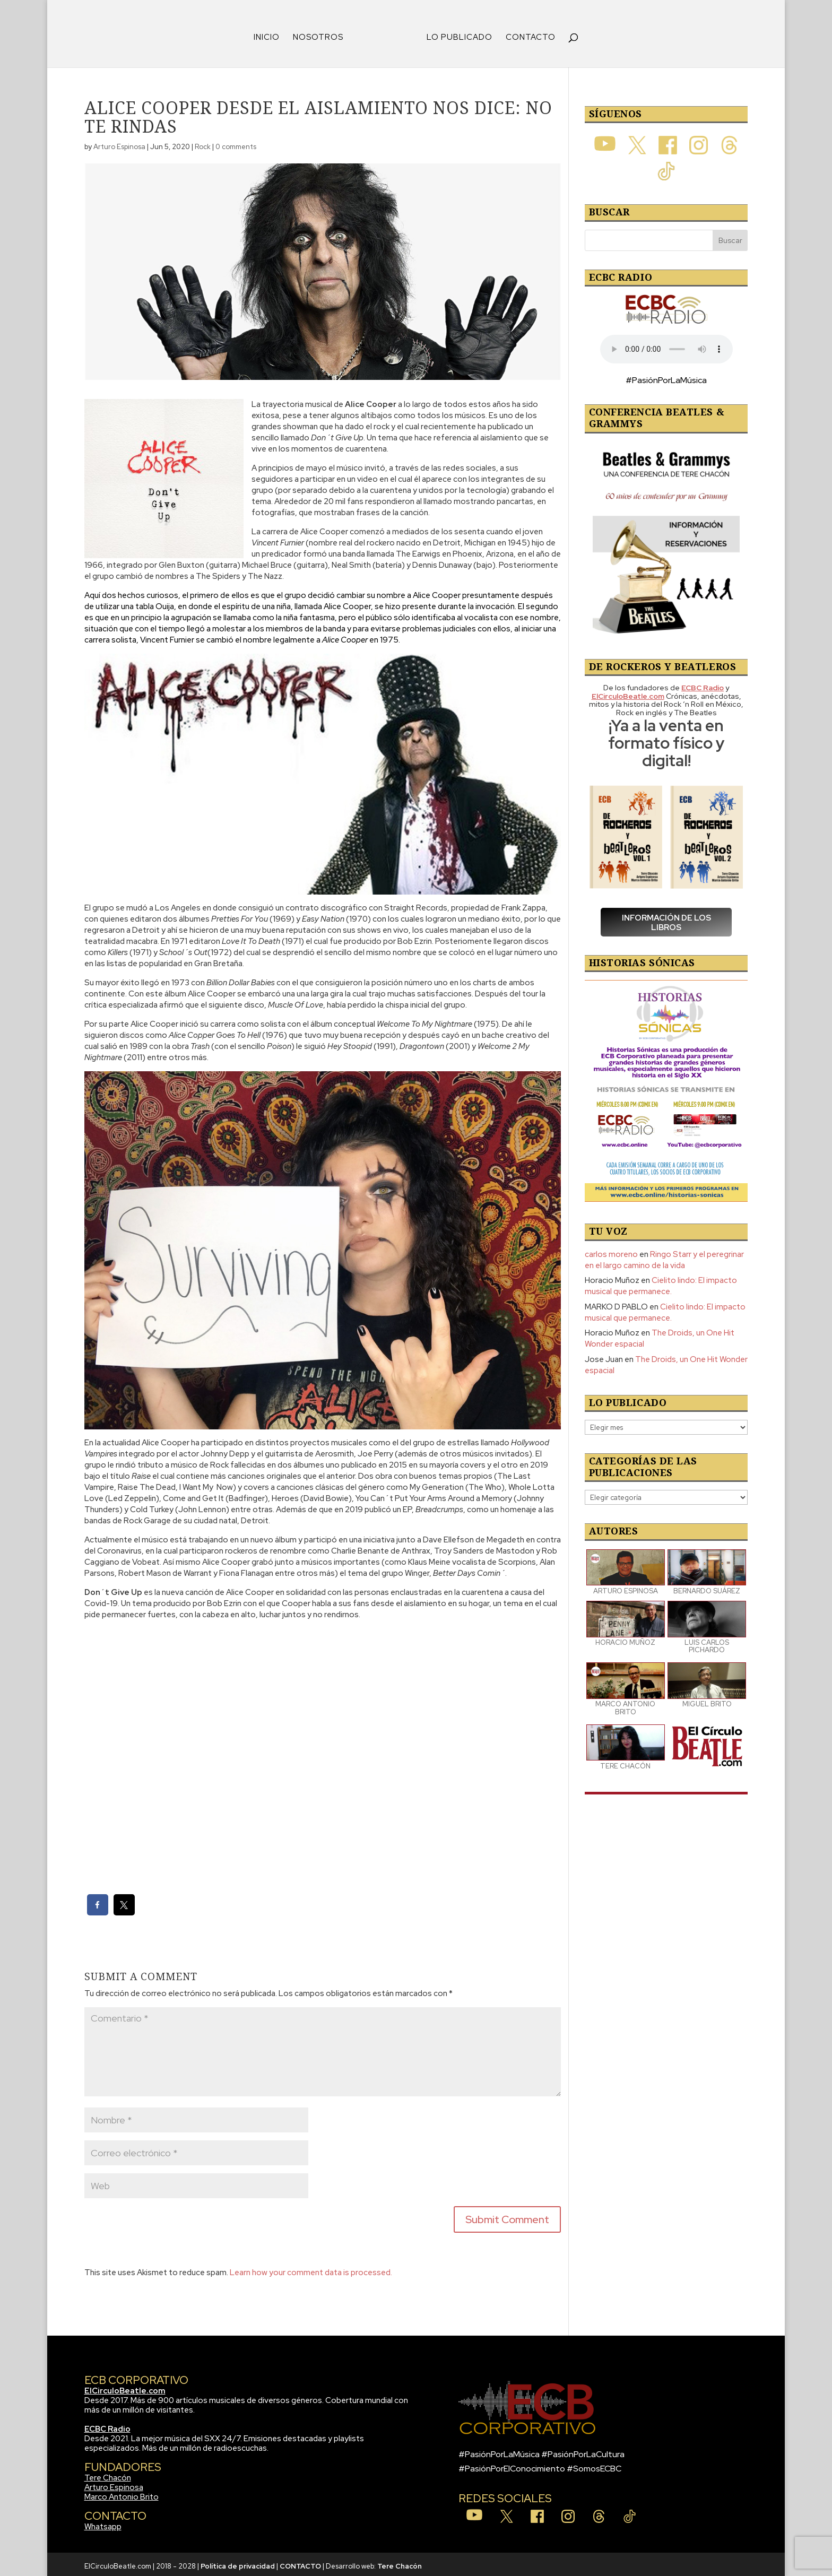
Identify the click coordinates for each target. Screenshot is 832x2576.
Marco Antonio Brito (121, 2493)
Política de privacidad (238, 2562)
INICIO (270, 34)
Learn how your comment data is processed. (311, 2268)
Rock (203, 143)
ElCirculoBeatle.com (125, 2387)
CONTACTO (527, 34)
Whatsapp (103, 2523)
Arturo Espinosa (119, 143)
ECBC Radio (107, 2425)
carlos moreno (611, 1250)
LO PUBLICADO (456, 34)
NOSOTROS (322, 34)
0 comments (235, 143)
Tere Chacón (107, 2474)
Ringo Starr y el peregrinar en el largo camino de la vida (664, 1256)
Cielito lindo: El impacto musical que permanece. (661, 1282)
